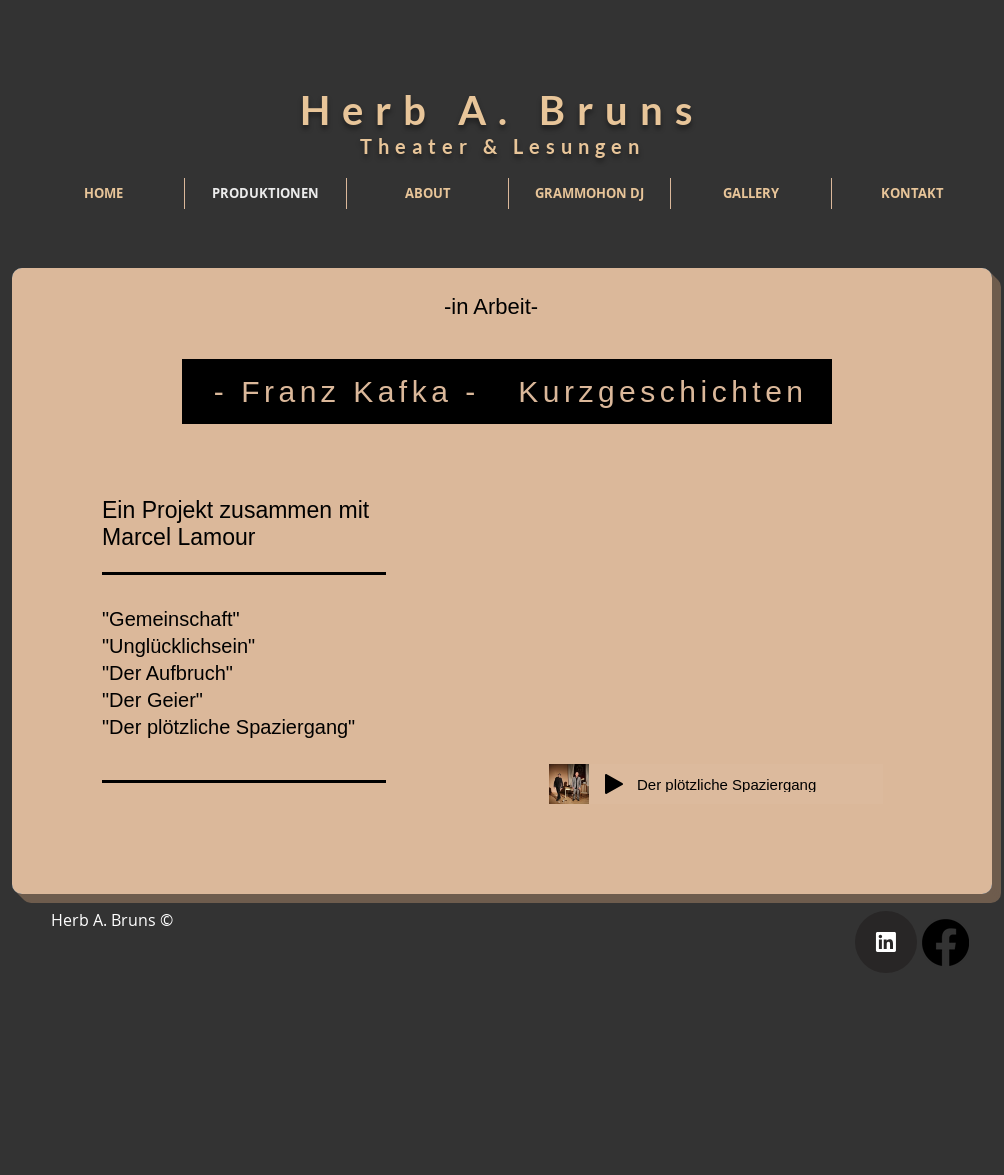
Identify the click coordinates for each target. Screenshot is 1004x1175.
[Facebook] (945, 942)
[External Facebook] (716, 610)
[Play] (614, 784)
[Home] (886, 942)
